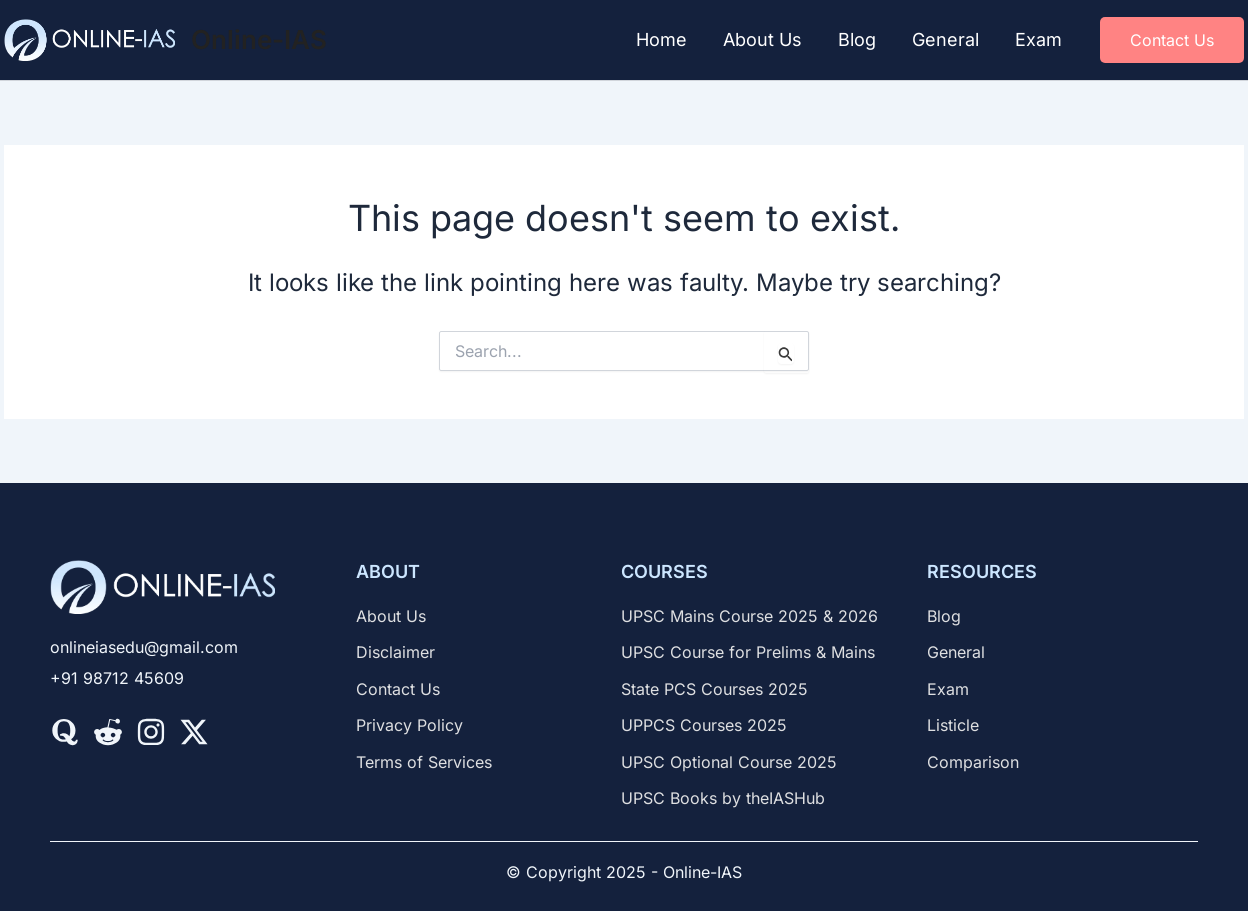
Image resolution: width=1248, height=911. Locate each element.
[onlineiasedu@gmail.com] (144, 647)
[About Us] (391, 616)
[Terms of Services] (424, 762)
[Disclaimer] (395, 652)
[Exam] (948, 689)
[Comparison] (973, 762)
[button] (1172, 40)
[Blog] (944, 616)
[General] (956, 652)
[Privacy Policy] (409, 725)
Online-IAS (259, 39)
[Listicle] (953, 725)
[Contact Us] (398, 689)
